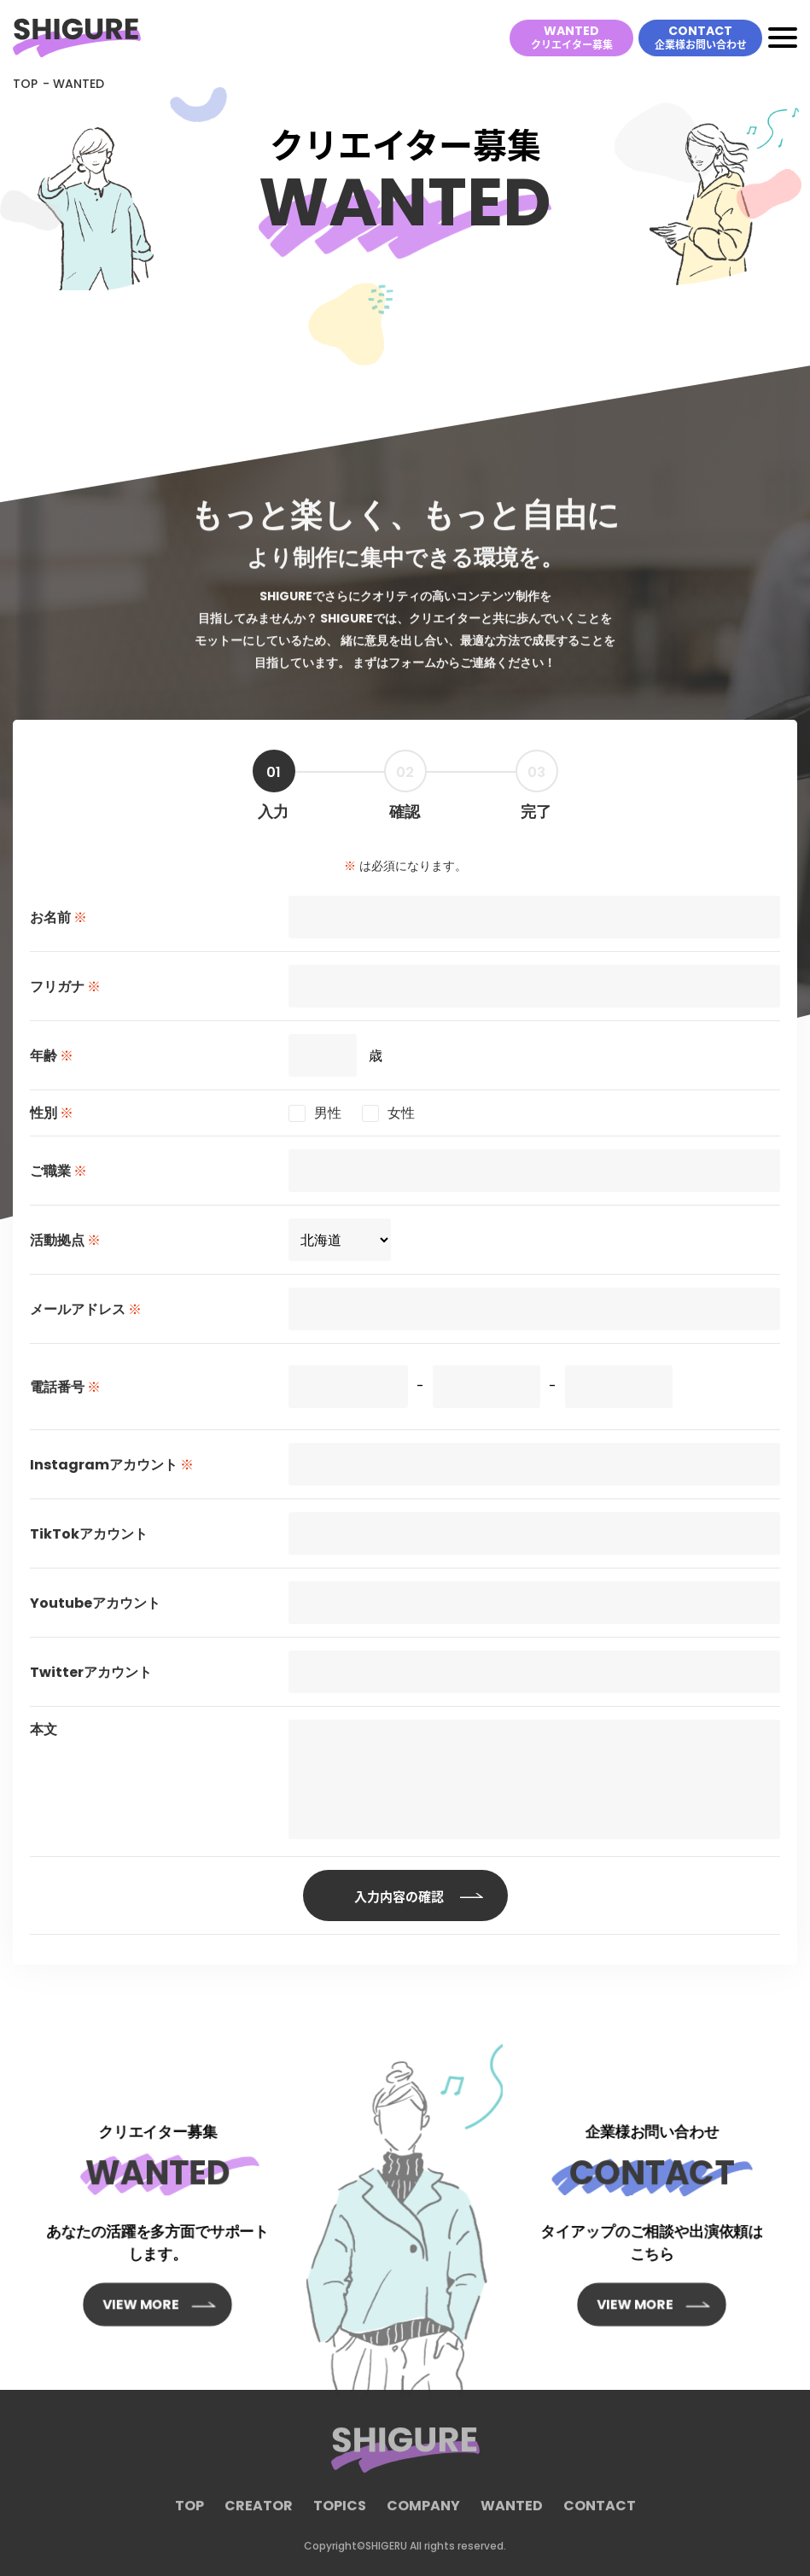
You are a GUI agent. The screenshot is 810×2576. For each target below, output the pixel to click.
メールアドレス (86, 1309)
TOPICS (339, 2515)
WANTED (572, 36)
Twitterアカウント (91, 1672)
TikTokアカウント (89, 1534)
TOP (25, 83)
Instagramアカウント (112, 1465)
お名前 (58, 917)
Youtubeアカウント (95, 1603)
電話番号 (65, 1387)
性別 (51, 1113)
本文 (43, 1729)
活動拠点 (65, 1240)
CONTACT (701, 36)
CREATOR (258, 2515)
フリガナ (65, 986)
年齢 (51, 1056)
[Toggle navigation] (782, 37)
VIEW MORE (148, 2268)
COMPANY (423, 2515)
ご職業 (58, 1171)
